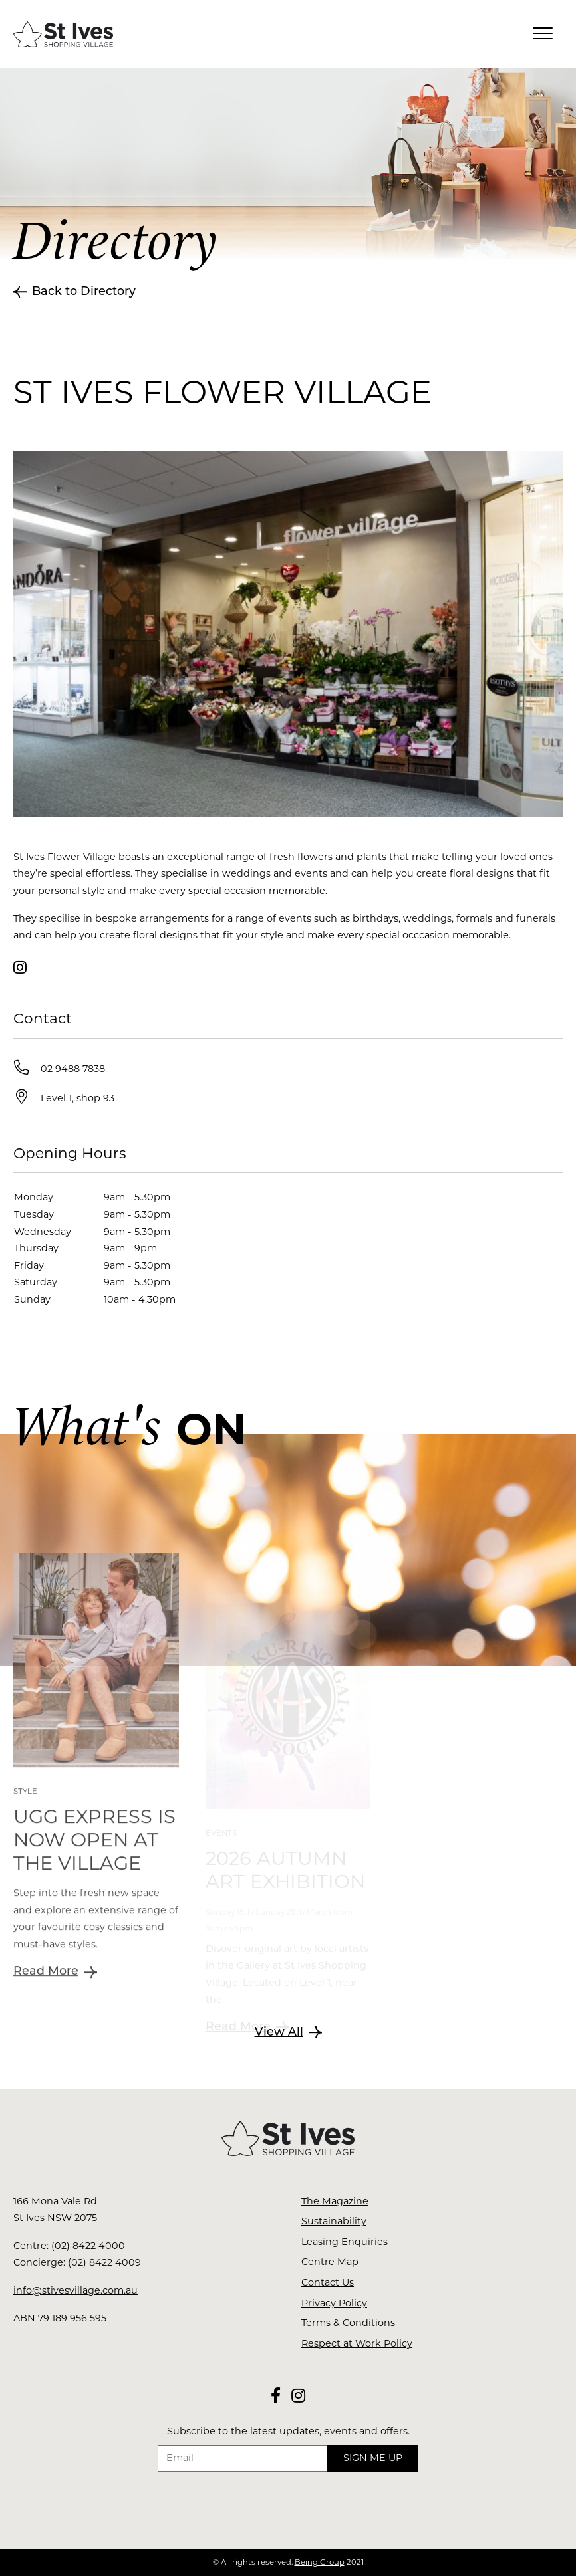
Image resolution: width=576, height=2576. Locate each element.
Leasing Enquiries (344, 2242)
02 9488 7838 (73, 1069)
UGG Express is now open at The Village (94, 1879)
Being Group (320, 2562)
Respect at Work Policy (356, 2343)
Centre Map (330, 2262)
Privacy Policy (334, 2303)
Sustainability (333, 2221)
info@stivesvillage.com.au (75, 2290)
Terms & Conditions (348, 2323)
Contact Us (327, 2282)
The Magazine (334, 2201)
